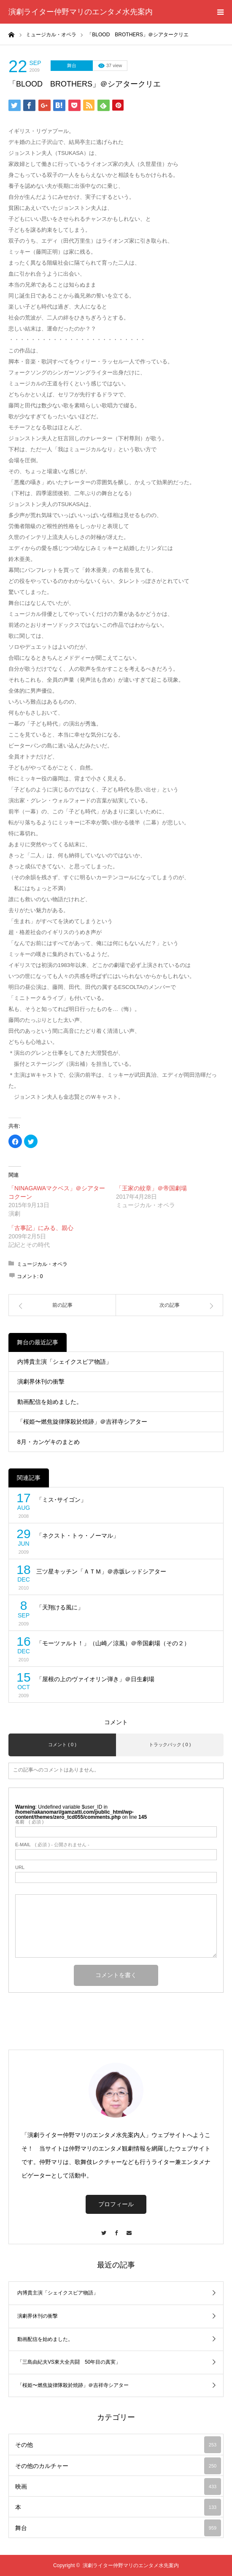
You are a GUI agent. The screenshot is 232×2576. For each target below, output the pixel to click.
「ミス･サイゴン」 (61, 1499)
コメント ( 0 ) (62, 1744)
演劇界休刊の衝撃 (41, 1381)
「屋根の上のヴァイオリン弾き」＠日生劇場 (95, 1679)
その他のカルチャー (118, 2465)
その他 (118, 2444)
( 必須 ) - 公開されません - (52, 1844)
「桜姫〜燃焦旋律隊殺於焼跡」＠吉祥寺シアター (82, 1421)
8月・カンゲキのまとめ (48, 1441)
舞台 (71, 65)
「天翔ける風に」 (60, 1607)
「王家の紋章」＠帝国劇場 (151, 1188)
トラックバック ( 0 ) (170, 1744)
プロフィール (116, 2204)
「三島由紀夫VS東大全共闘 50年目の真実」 (69, 2362)
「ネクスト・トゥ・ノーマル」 (77, 1535)
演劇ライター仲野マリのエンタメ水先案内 (80, 12)
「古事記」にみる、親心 (40, 1227)
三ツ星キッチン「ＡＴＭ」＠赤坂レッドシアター (101, 1571)
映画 (118, 2486)
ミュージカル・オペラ (42, 1264)
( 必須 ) (29, 1822)
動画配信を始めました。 (49, 1401)
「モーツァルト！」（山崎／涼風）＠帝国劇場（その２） (113, 1643)
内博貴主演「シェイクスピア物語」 (64, 1361)
